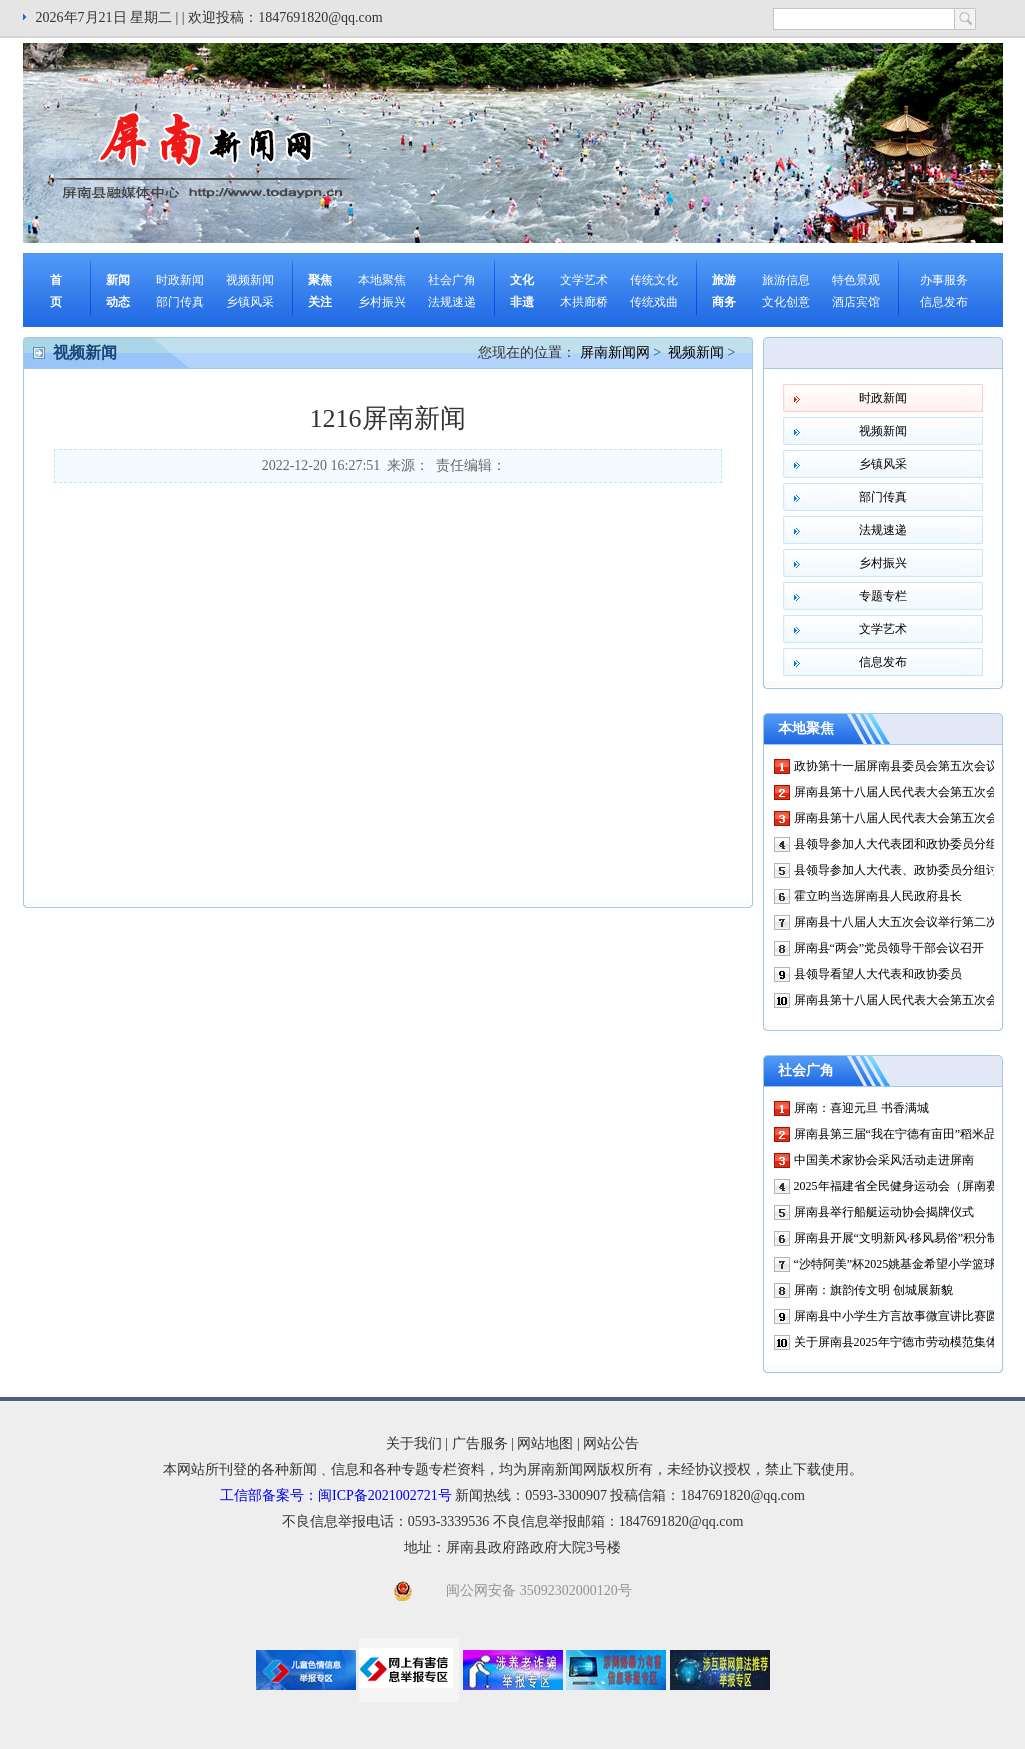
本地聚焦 (382, 280)
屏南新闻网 (615, 352)
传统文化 (654, 280)
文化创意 (786, 302)
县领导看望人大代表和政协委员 (878, 974)
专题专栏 (883, 596)
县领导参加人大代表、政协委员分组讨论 (902, 870)
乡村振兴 (382, 302)
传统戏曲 (654, 302)
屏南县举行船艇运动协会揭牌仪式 (884, 1212)
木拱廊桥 (584, 302)
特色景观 (856, 280)
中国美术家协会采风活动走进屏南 (884, 1160)
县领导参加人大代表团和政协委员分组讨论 (908, 844)
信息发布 (944, 302)
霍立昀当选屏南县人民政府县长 (878, 896)
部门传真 (180, 302)
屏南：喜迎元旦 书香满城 (861, 1108)
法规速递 (452, 302)
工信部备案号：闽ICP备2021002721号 (336, 1495)
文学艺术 (584, 280)
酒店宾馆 (856, 302)
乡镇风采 (250, 302)
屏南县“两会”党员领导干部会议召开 (889, 948)
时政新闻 (180, 280)
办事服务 (944, 280)
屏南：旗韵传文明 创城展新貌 (873, 1290)
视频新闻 (250, 280)
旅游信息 (786, 280)
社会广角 (452, 280)
